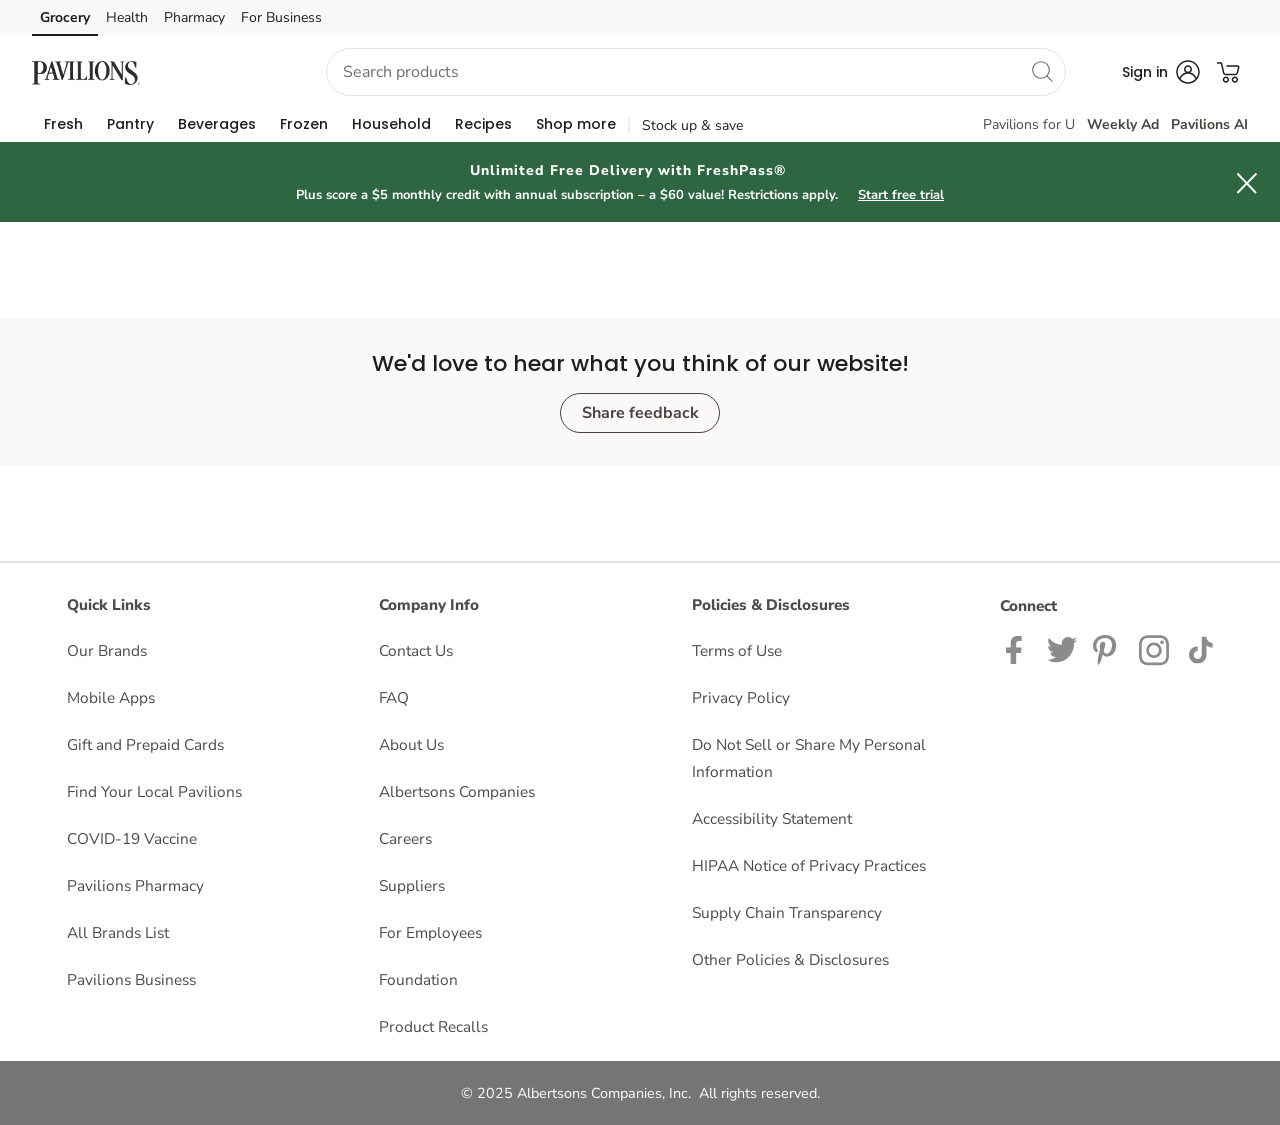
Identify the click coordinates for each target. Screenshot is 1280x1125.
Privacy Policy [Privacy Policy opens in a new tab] (741, 697)
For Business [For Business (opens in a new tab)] (281, 17)
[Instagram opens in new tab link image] (1108, 648)
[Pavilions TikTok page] (1200, 648)
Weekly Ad (1123, 124)
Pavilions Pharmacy (135, 885)
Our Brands (107, 650)
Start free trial (901, 195)
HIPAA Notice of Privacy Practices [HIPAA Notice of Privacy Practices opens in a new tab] (809, 865)
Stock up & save (692, 125)
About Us (411, 744)
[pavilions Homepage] (86, 71)
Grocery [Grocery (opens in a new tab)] (65, 17)
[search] (1042, 71)
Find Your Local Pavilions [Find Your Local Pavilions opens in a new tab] (154, 791)
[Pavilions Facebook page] (1018, 648)
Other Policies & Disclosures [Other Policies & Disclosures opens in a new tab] (790, 959)
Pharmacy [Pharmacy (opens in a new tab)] (194, 17)
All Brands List (118, 932)
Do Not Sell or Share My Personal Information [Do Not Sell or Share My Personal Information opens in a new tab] (809, 758)
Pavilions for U (1029, 124)
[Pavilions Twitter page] (1062, 648)
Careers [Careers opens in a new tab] (405, 838)
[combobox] (696, 72)
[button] (225, 72)
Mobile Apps (111, 697)
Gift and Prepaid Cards (145, 744)
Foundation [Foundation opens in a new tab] (418, 979)
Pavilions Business (131, 979)
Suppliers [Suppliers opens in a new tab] (412, 885)
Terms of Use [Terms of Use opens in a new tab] (737, 650)
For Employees (430, 932)
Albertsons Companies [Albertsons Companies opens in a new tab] (457, 791)
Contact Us (416, 650)
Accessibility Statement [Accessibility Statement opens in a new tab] (772, 818)
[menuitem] (63, 124)
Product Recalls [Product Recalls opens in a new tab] (433, 1026)
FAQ (394, 697)
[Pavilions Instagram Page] (1155, 648)
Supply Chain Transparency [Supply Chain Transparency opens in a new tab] (787, 912)
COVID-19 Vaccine (132, 838)
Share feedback (640, 413)
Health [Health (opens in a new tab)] (127, 17)
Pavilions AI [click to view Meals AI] (1209, 124)
